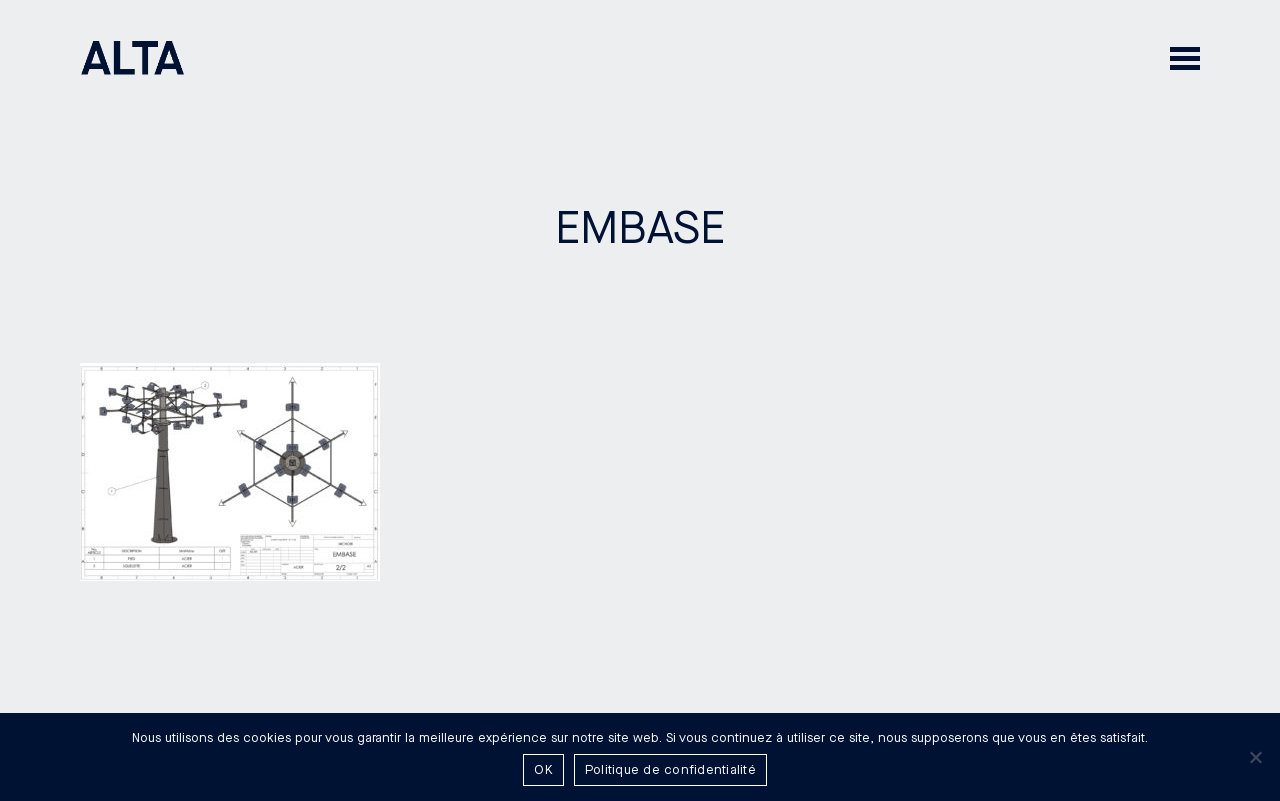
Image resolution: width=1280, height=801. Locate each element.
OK (543, 770)
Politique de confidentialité (670, 770)
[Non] (1255, 757)
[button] (1185, 57)
